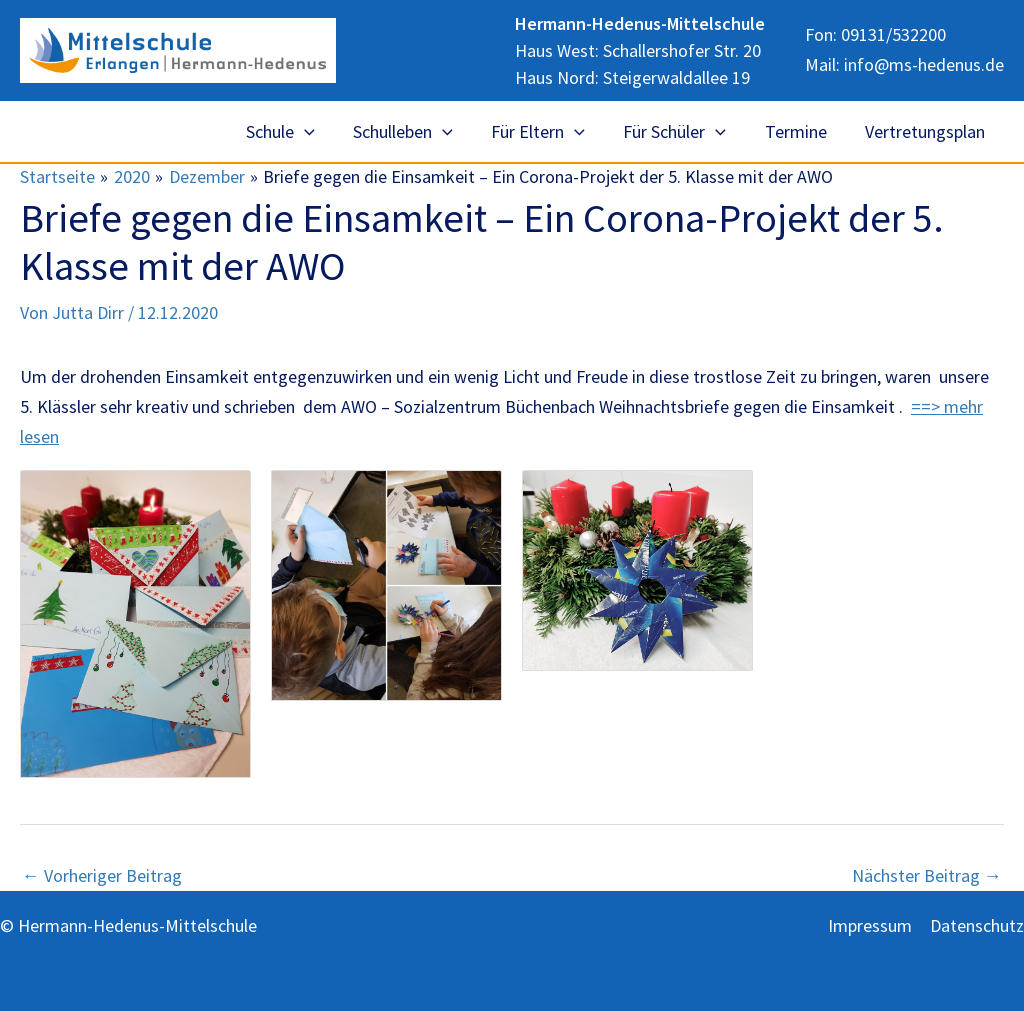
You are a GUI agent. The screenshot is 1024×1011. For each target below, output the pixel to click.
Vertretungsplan (926, 131)
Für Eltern (546, 132)
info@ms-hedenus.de (924, 63)
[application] (317, 132)
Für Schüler (680, 132)
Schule (293, 132)
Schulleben (414, 132)
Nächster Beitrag (927, 876)
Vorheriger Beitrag (102, 876)
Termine (799, 131)
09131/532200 (893, 36)
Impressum (870, 925)
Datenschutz (977, 925)
